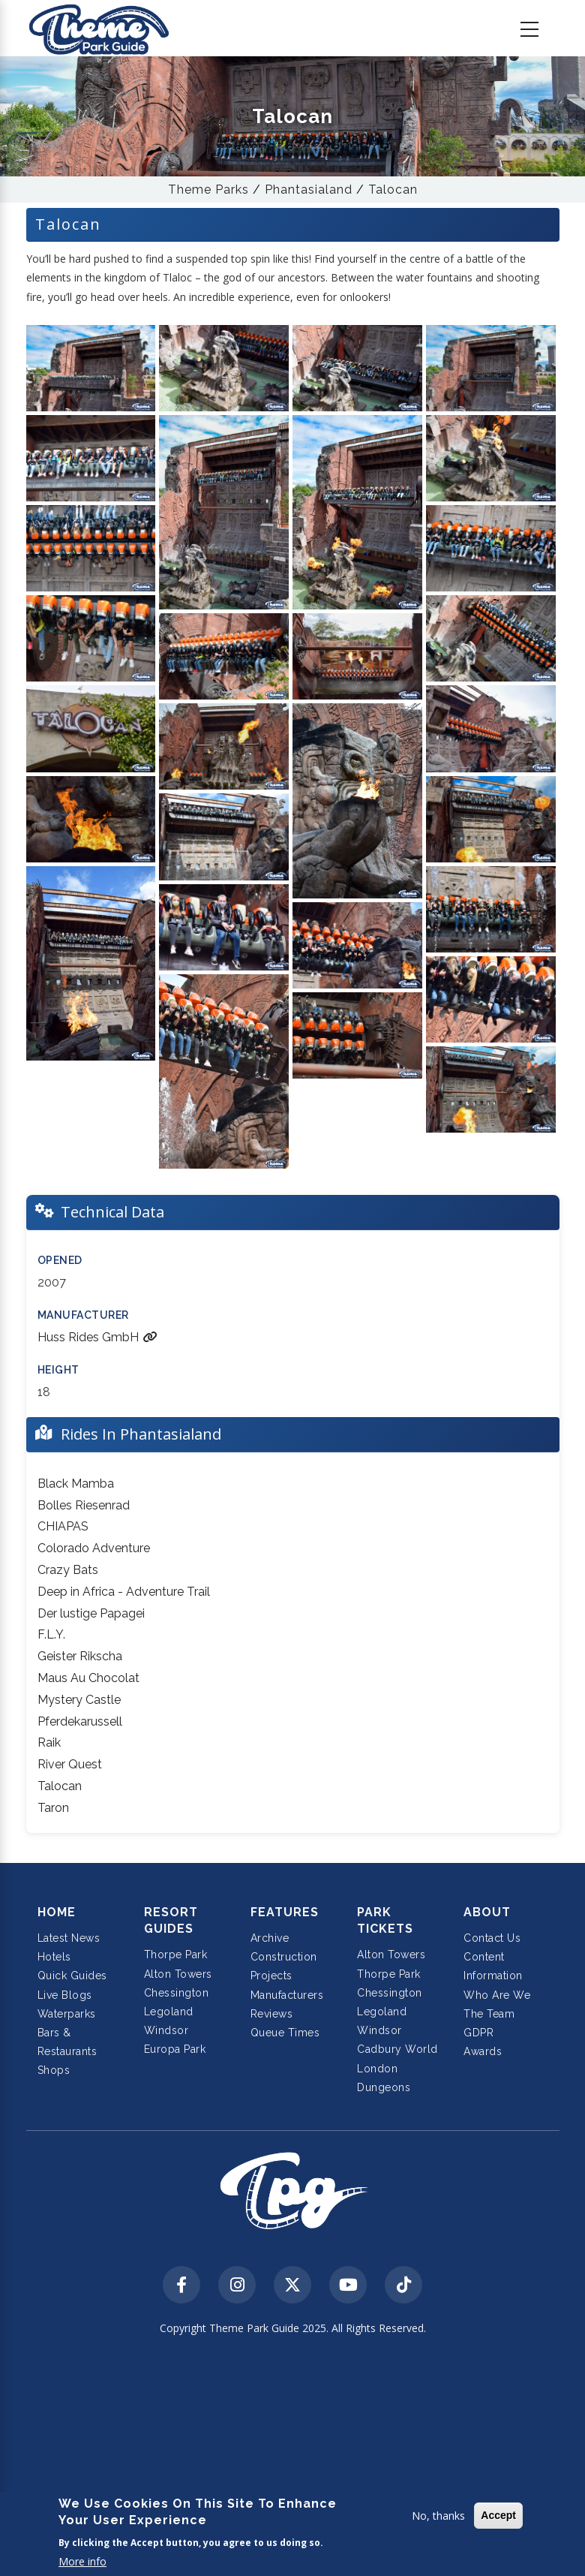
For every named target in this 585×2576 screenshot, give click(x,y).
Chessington (176, 1993)
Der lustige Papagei (91, 1613)
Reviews (271, 2014)
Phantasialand (308, 189)
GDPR (479, 2033)
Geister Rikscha (80, 1656)
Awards (483, 2051)
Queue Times (285, 2033)
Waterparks (67, 2014)
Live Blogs (65, 1995)
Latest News (69, 1938)
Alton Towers (178, 1974)
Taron (53, 1808)
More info (82, 2561)
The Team (489, 2014)
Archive (270, 1938)
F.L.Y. (51, 1634)
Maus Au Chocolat (89, 1678)
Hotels (54, 1957)
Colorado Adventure (94, 1548)
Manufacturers (287, 1995)
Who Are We (497, 1995)
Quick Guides (72, 1976)
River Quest (70, 1764)
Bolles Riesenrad (84, 1505)
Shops (54, 2070)
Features (284, 1912)
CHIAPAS (63, 1526)
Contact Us (492, 1938)
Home (57, 1912)
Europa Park (175, 2049)
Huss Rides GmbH (98, 1337)
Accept (498, 2515)
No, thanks (438, 2515)
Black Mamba (76, 1483)
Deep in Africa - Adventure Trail (124, 1591)
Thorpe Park (176, 1955)
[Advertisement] (292, 2457)
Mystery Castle (79, 1700)
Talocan (393, 189)
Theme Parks (208, 189)
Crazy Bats (68, 1570)
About (487, 1912)
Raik (49, 1742)
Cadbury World (397, 2049)
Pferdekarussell (80, 1721)
